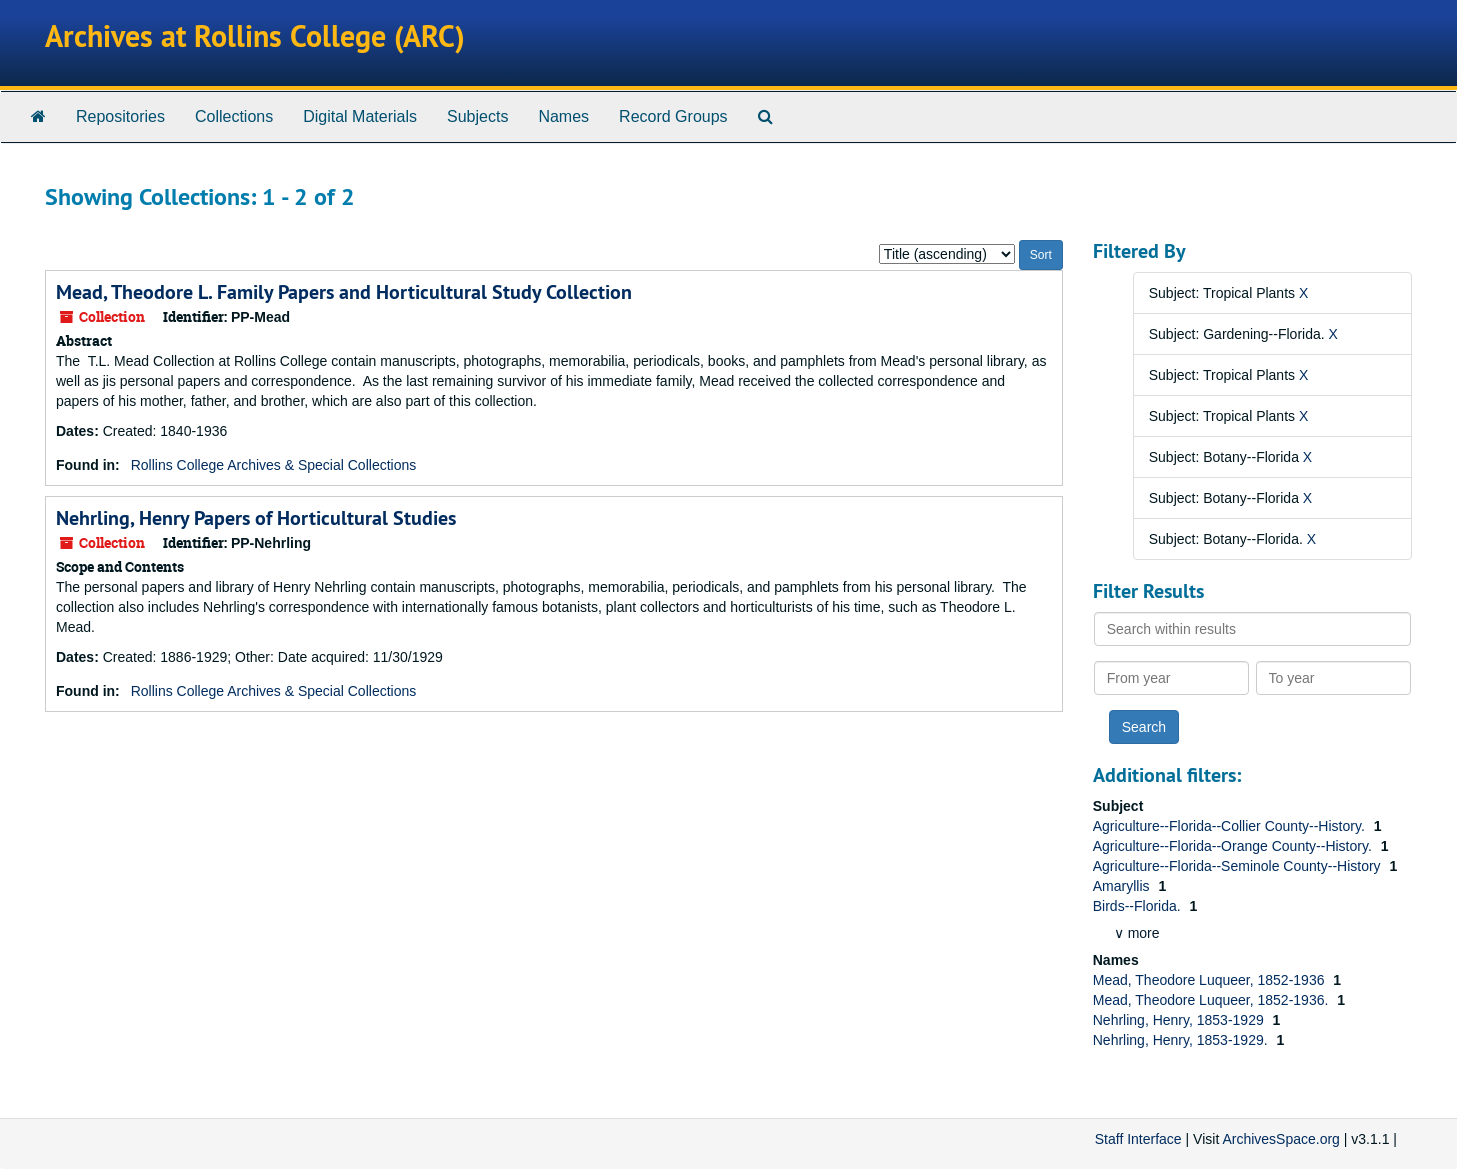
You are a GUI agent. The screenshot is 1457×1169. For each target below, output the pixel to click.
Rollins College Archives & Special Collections (274, 465)
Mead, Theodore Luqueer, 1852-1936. (1212, 1000)
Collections (234, 116)
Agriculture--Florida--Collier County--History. (1231, 826)
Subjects (477, 116)
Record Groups (673, 116)
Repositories (120, 116)
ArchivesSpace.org (1281, 1139)
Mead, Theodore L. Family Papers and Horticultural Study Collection (344, 292)
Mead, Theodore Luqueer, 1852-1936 (1211, 980)
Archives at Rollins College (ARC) (255, 36)
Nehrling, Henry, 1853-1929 (1180, 1020)
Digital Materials (360, 116)
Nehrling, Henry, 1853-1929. (1182, 1040)
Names (563, 116)
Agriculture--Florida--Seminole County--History (1239, 866)
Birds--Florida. (1139, 906)
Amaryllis (1123, 886)
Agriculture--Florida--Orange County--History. (1234, 846)
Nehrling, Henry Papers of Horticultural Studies (256, 518)
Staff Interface (1138, 1139)
